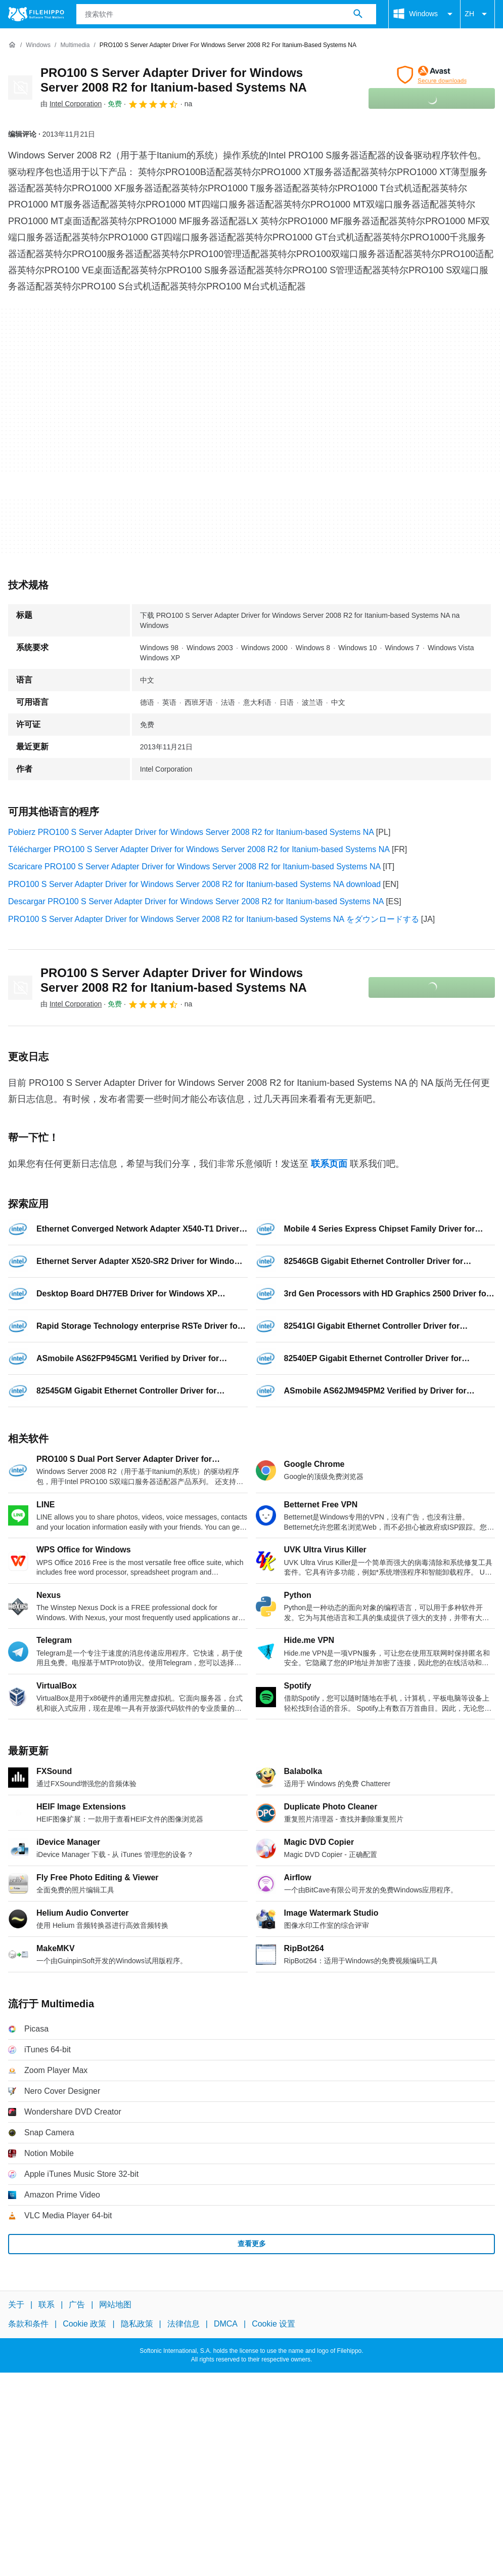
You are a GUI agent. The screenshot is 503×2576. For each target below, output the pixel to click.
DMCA (226, 2324)
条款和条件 (28, 2324)
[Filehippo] (36, 14)
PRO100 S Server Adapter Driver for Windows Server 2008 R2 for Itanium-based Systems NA (173, 80)
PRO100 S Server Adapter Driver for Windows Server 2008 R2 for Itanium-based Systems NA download (194, 884)
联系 (46, 2304)
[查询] (226, 14)
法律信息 (183, 2324)
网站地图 (115, 2304)
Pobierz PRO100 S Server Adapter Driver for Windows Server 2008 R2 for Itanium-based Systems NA (191, 832)
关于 (16, 2304)
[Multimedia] (74, 45)
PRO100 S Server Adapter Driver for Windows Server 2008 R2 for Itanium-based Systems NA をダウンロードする (213, 919)
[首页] (12, 45)
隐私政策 (137, 2324)
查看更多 (252, 2244)
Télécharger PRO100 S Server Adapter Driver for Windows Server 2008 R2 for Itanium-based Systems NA (199, 849)
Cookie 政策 (84, 2324)
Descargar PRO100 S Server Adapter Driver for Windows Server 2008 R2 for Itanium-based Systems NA (196, 901)
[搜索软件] (358, 14)
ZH (477, 14)
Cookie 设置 (273, 2324)
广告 (77, 2304)
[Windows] (38, 45)
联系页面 (329, 1164)
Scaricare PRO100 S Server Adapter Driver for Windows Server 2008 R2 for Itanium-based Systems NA (194, 866)
